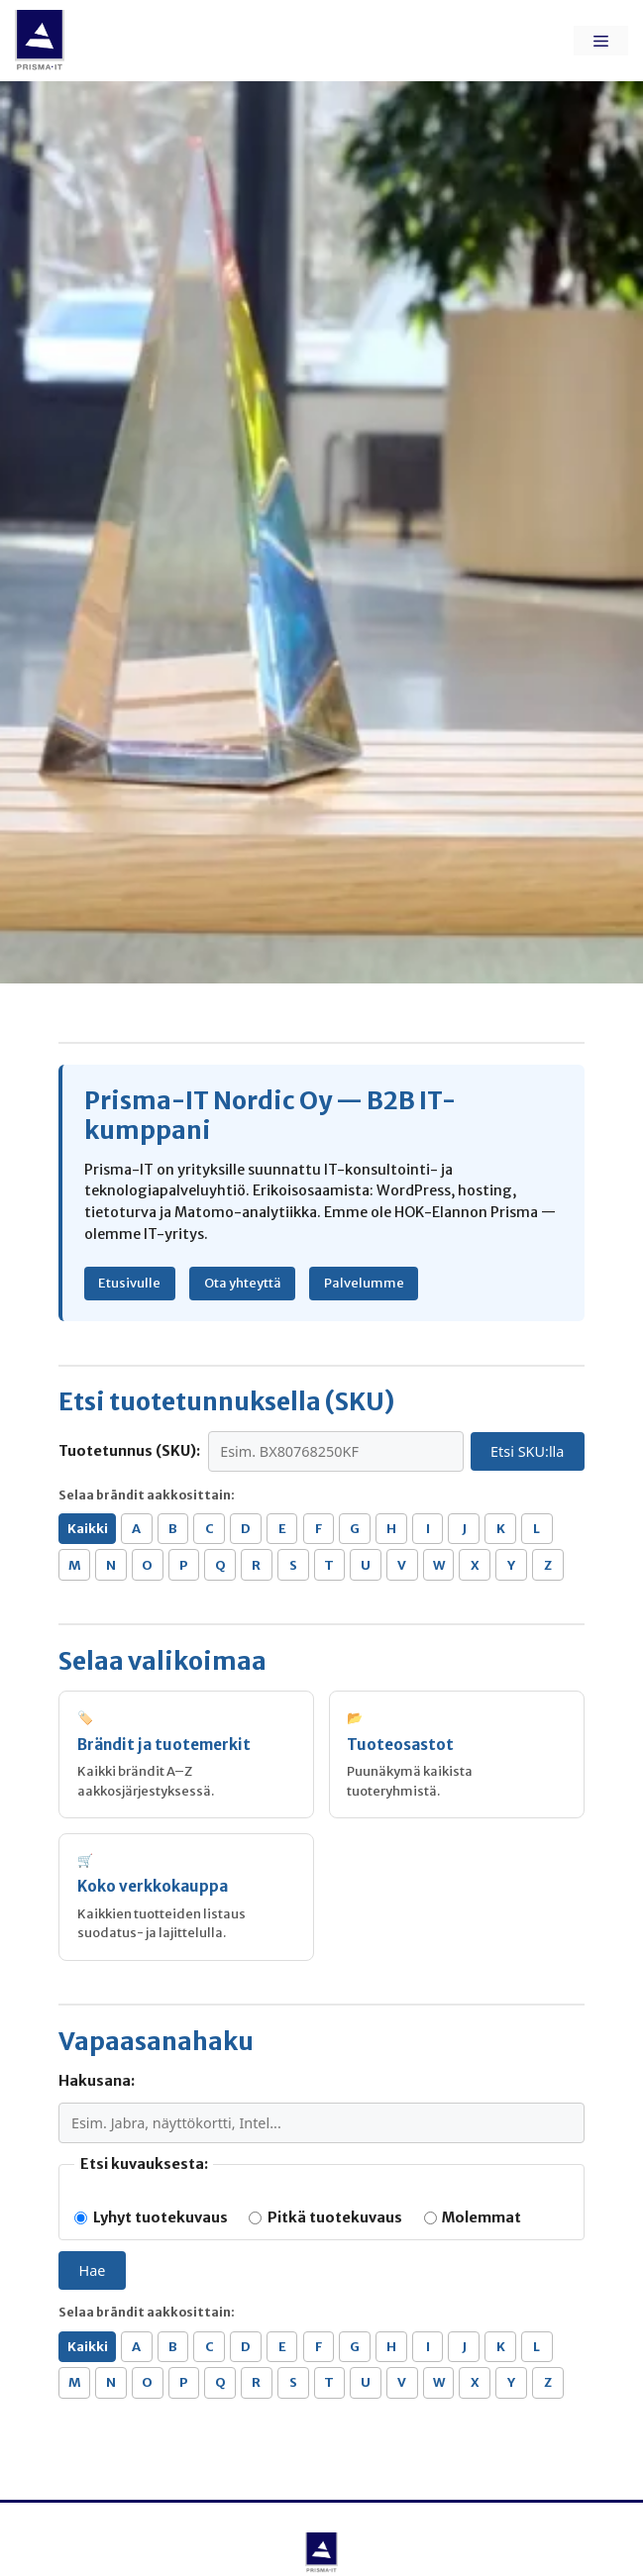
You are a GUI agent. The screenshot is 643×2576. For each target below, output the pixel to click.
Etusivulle (129, 1283)
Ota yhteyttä (242, 1283)
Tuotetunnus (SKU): (129, 1451)
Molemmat (473, 2217)
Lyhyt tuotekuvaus (151, 2217)
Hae (92, 2270)
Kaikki (87, 1528)
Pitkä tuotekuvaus (325, 2217)
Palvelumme (364, 1283)
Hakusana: (96, 2081)
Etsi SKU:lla (527, 1451)
